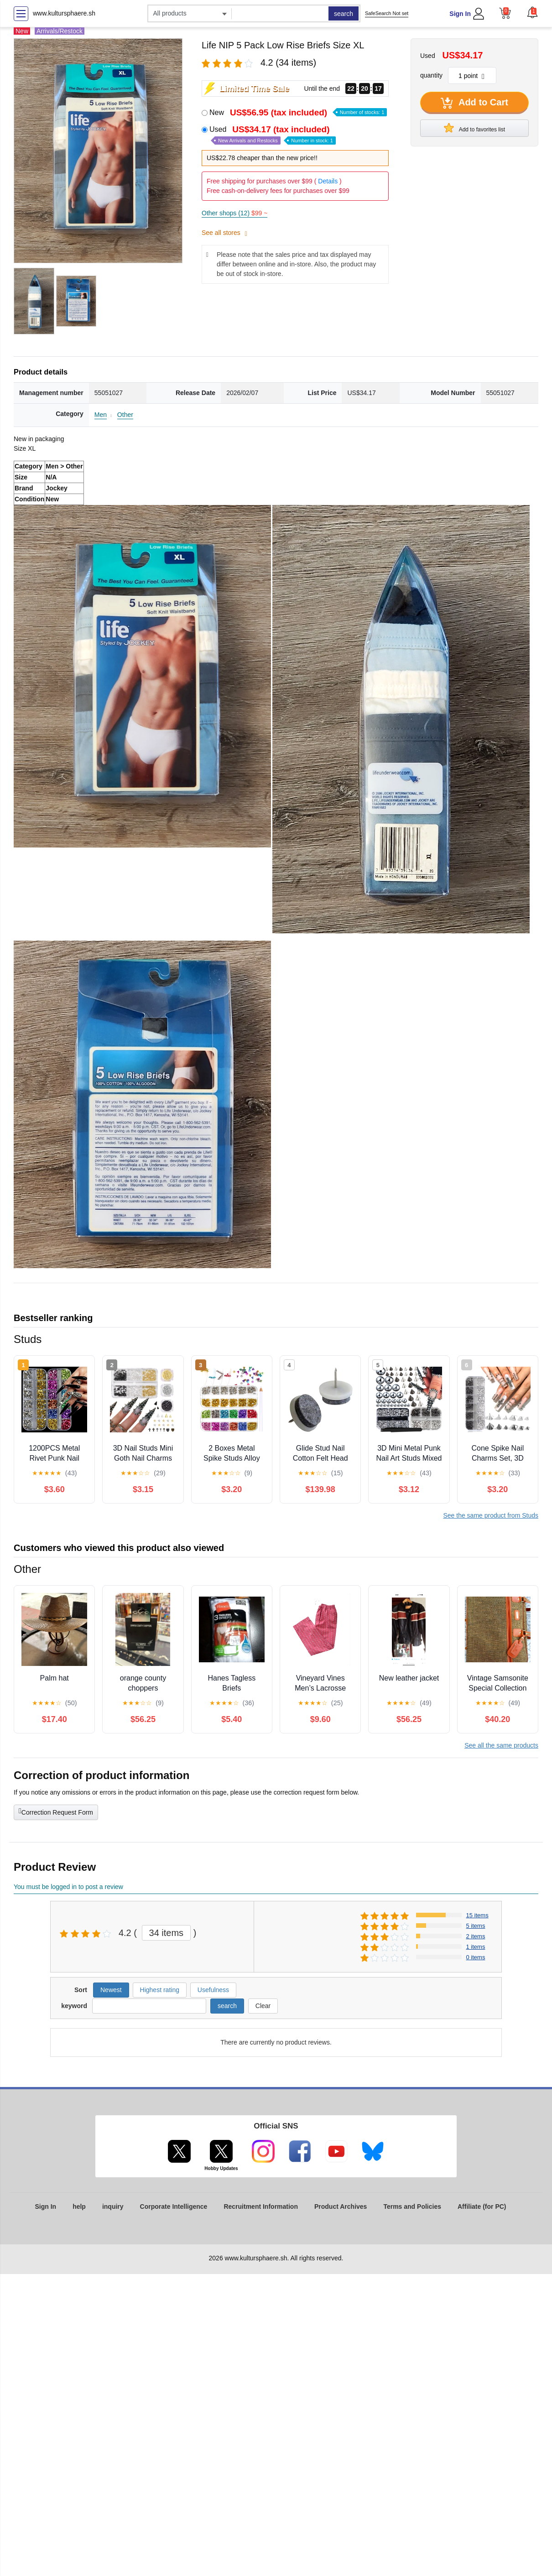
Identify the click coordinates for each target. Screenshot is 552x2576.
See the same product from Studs (490, 1515)
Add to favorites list (474, 128)
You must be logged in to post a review (68, 1886)
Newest (111, 1989)
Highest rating (159, 1989)
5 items (475, 1925)
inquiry (113, 2206)
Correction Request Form (56, 1811)
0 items (475, 1957)
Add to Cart (474, 103)
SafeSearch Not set (386, 13)
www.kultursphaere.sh (64, 13)
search (343, 13)
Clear (263, 2005)
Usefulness (213, 1989)
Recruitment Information (261, 2206)
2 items (475, 1936)
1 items (475, 1946)
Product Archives (340, 2206)
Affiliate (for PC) (482, 2206)
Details (328, 181)
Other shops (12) (234, 213)
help (79, 2206)
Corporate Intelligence (174, 2206)
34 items (166, 1933)
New (298, 112)
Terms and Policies (412, 2206)
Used (272, 135)
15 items (477, 1915)
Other (125, 414)
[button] (532, 12)
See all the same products (501, 1745)
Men (100, 414)
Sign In (460, 13)
